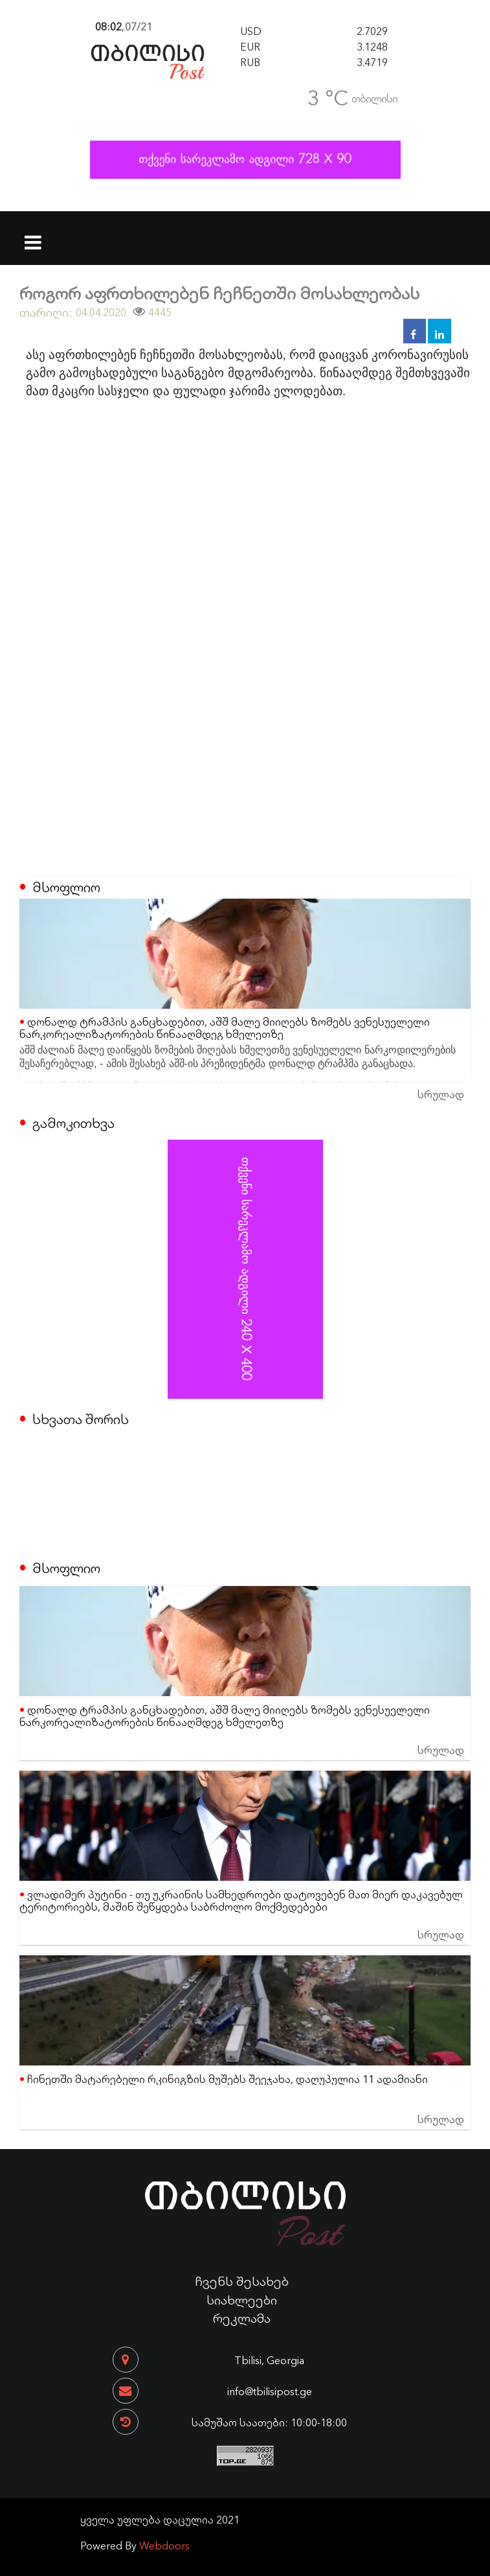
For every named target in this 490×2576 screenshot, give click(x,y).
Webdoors (164, 2545)
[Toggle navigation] (33, 234)
